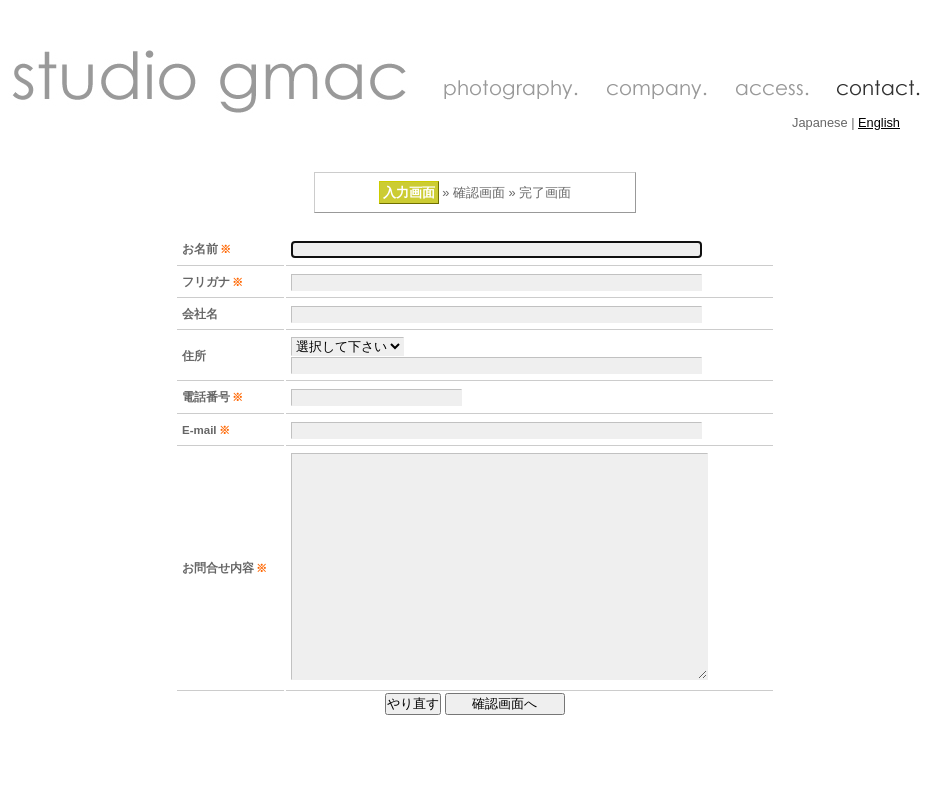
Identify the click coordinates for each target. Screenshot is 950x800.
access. (771, 90)
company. (656, 90)
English (879, 122)
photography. (510, 90)
